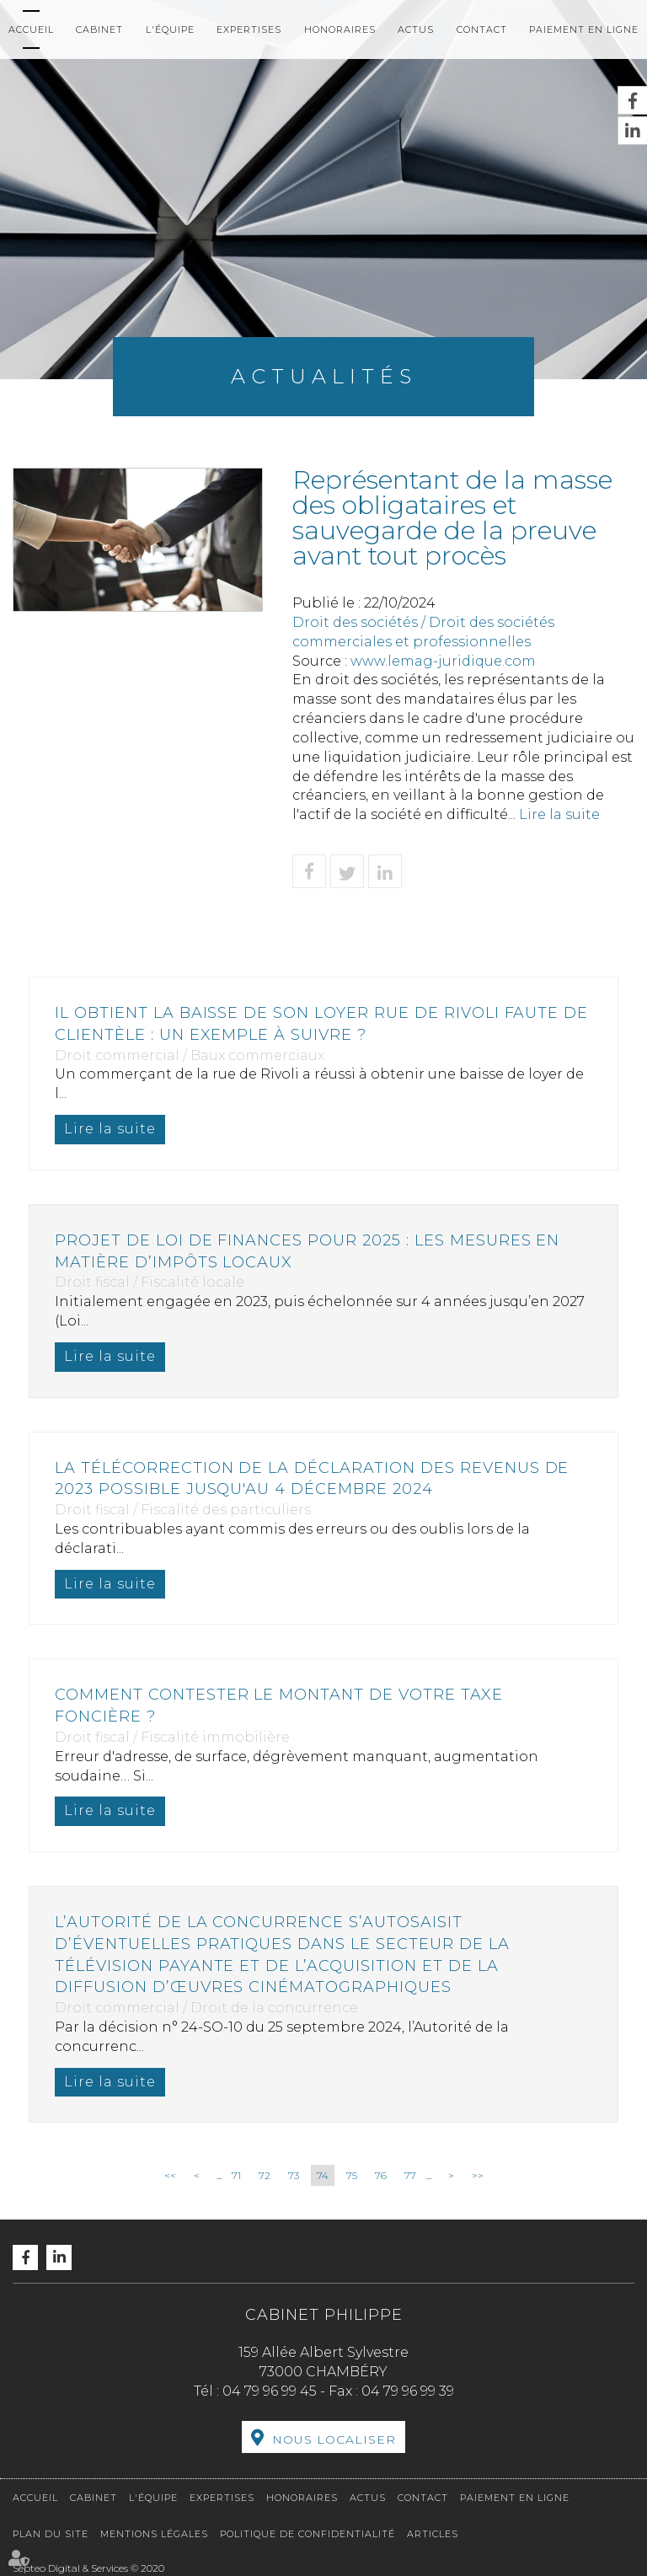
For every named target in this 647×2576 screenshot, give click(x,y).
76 (381, 2175)
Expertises (249, 29)
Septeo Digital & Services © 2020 (88, 2568)
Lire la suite (559, 814)
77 (410, 2175)
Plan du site (50, 2534)
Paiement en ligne (584, 29)
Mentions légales (154, 2534)
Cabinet (99, 29)
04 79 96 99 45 (269, 2391)
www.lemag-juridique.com (443, 661)
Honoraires (340, 29)
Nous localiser (334, 2439)
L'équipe (170, 29)
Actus (416, 29)
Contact (482, 29)
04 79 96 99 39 (407, 2391)
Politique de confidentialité (307, 2534)
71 (236, 2175)
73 (293, 2175)
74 (323, 2175)
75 (351, 2175)
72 (264, 2175)
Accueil (31, 29)
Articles (432, 2534)
